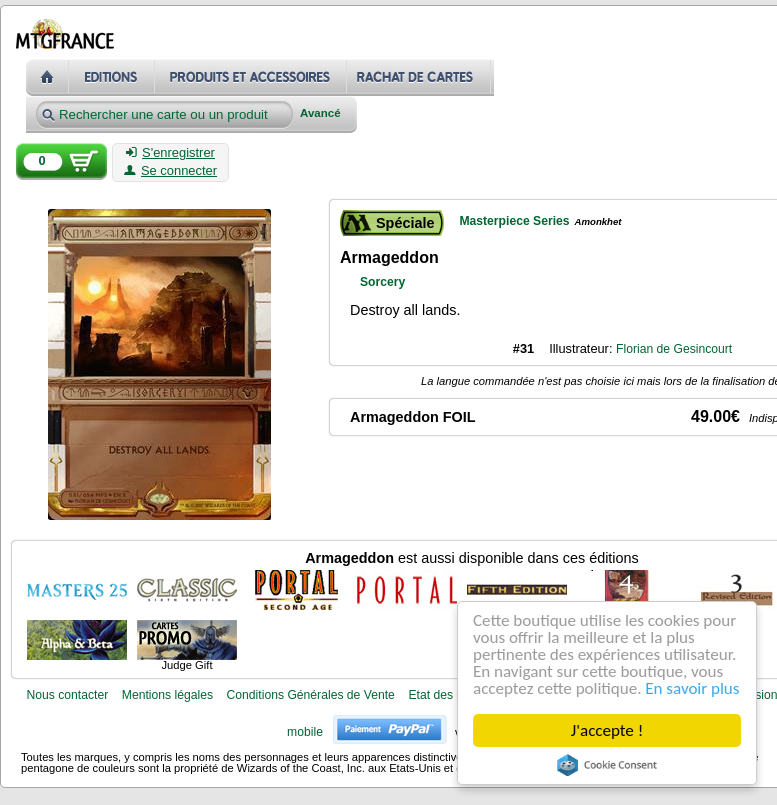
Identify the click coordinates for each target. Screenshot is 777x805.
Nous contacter (67, 695)
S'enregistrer (170, 153)
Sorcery (382, 282)
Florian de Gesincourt (674, 349)
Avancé (320, 113)
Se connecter (170, 171)
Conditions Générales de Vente (311, 695)
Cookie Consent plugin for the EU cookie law (607, 765)
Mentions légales (167, 695)
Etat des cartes (448, 695)
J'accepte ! (607, 730)
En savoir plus (692, 688)
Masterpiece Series (514, 221)
